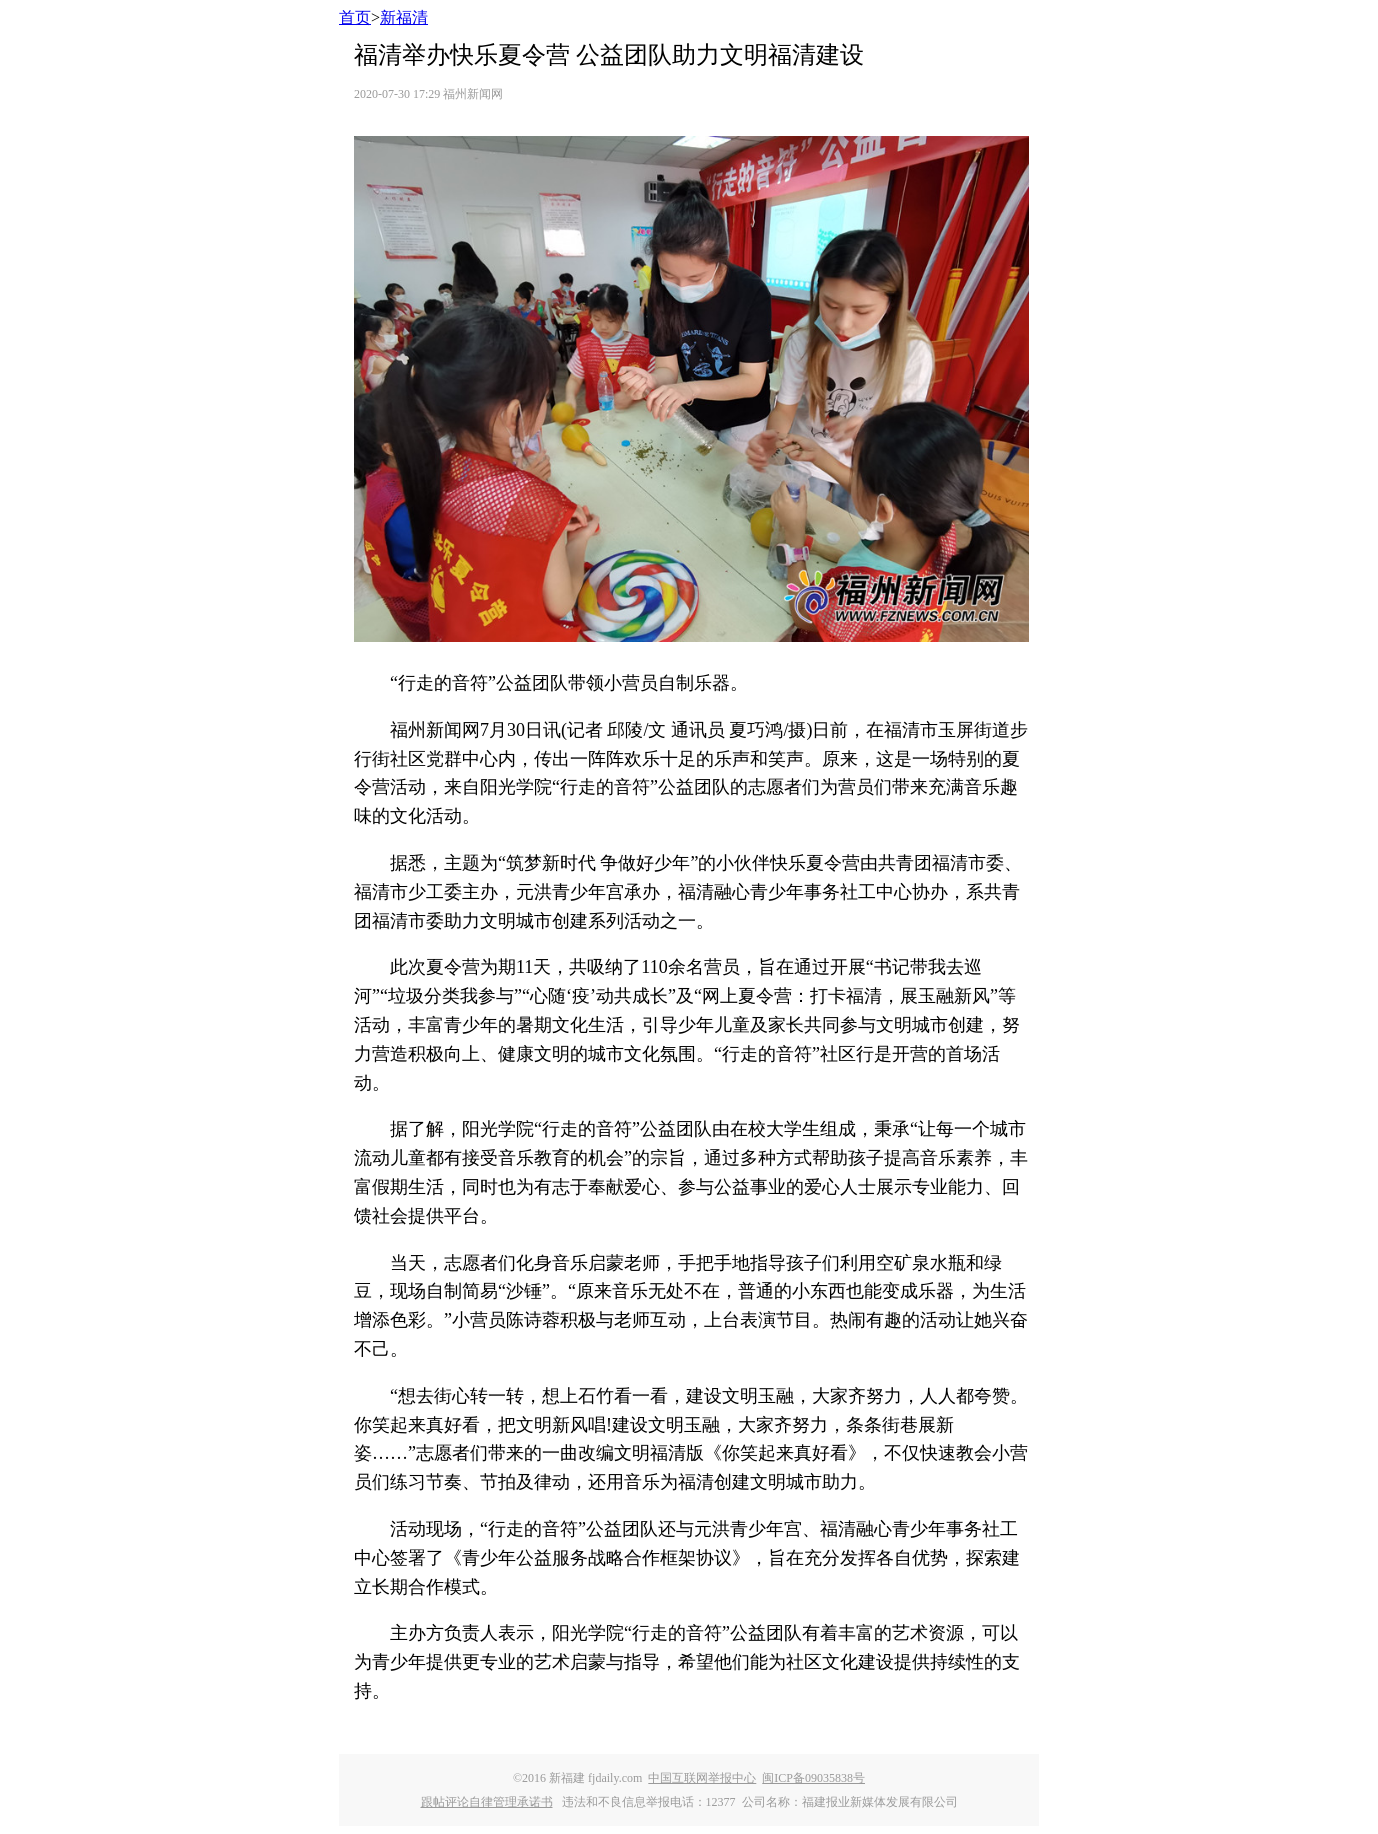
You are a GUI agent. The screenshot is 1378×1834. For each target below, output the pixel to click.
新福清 (404, 17)
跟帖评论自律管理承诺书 (487, 1802)
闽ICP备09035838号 (813, 1778)
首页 (355, 17)
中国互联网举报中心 (702, 1778)
